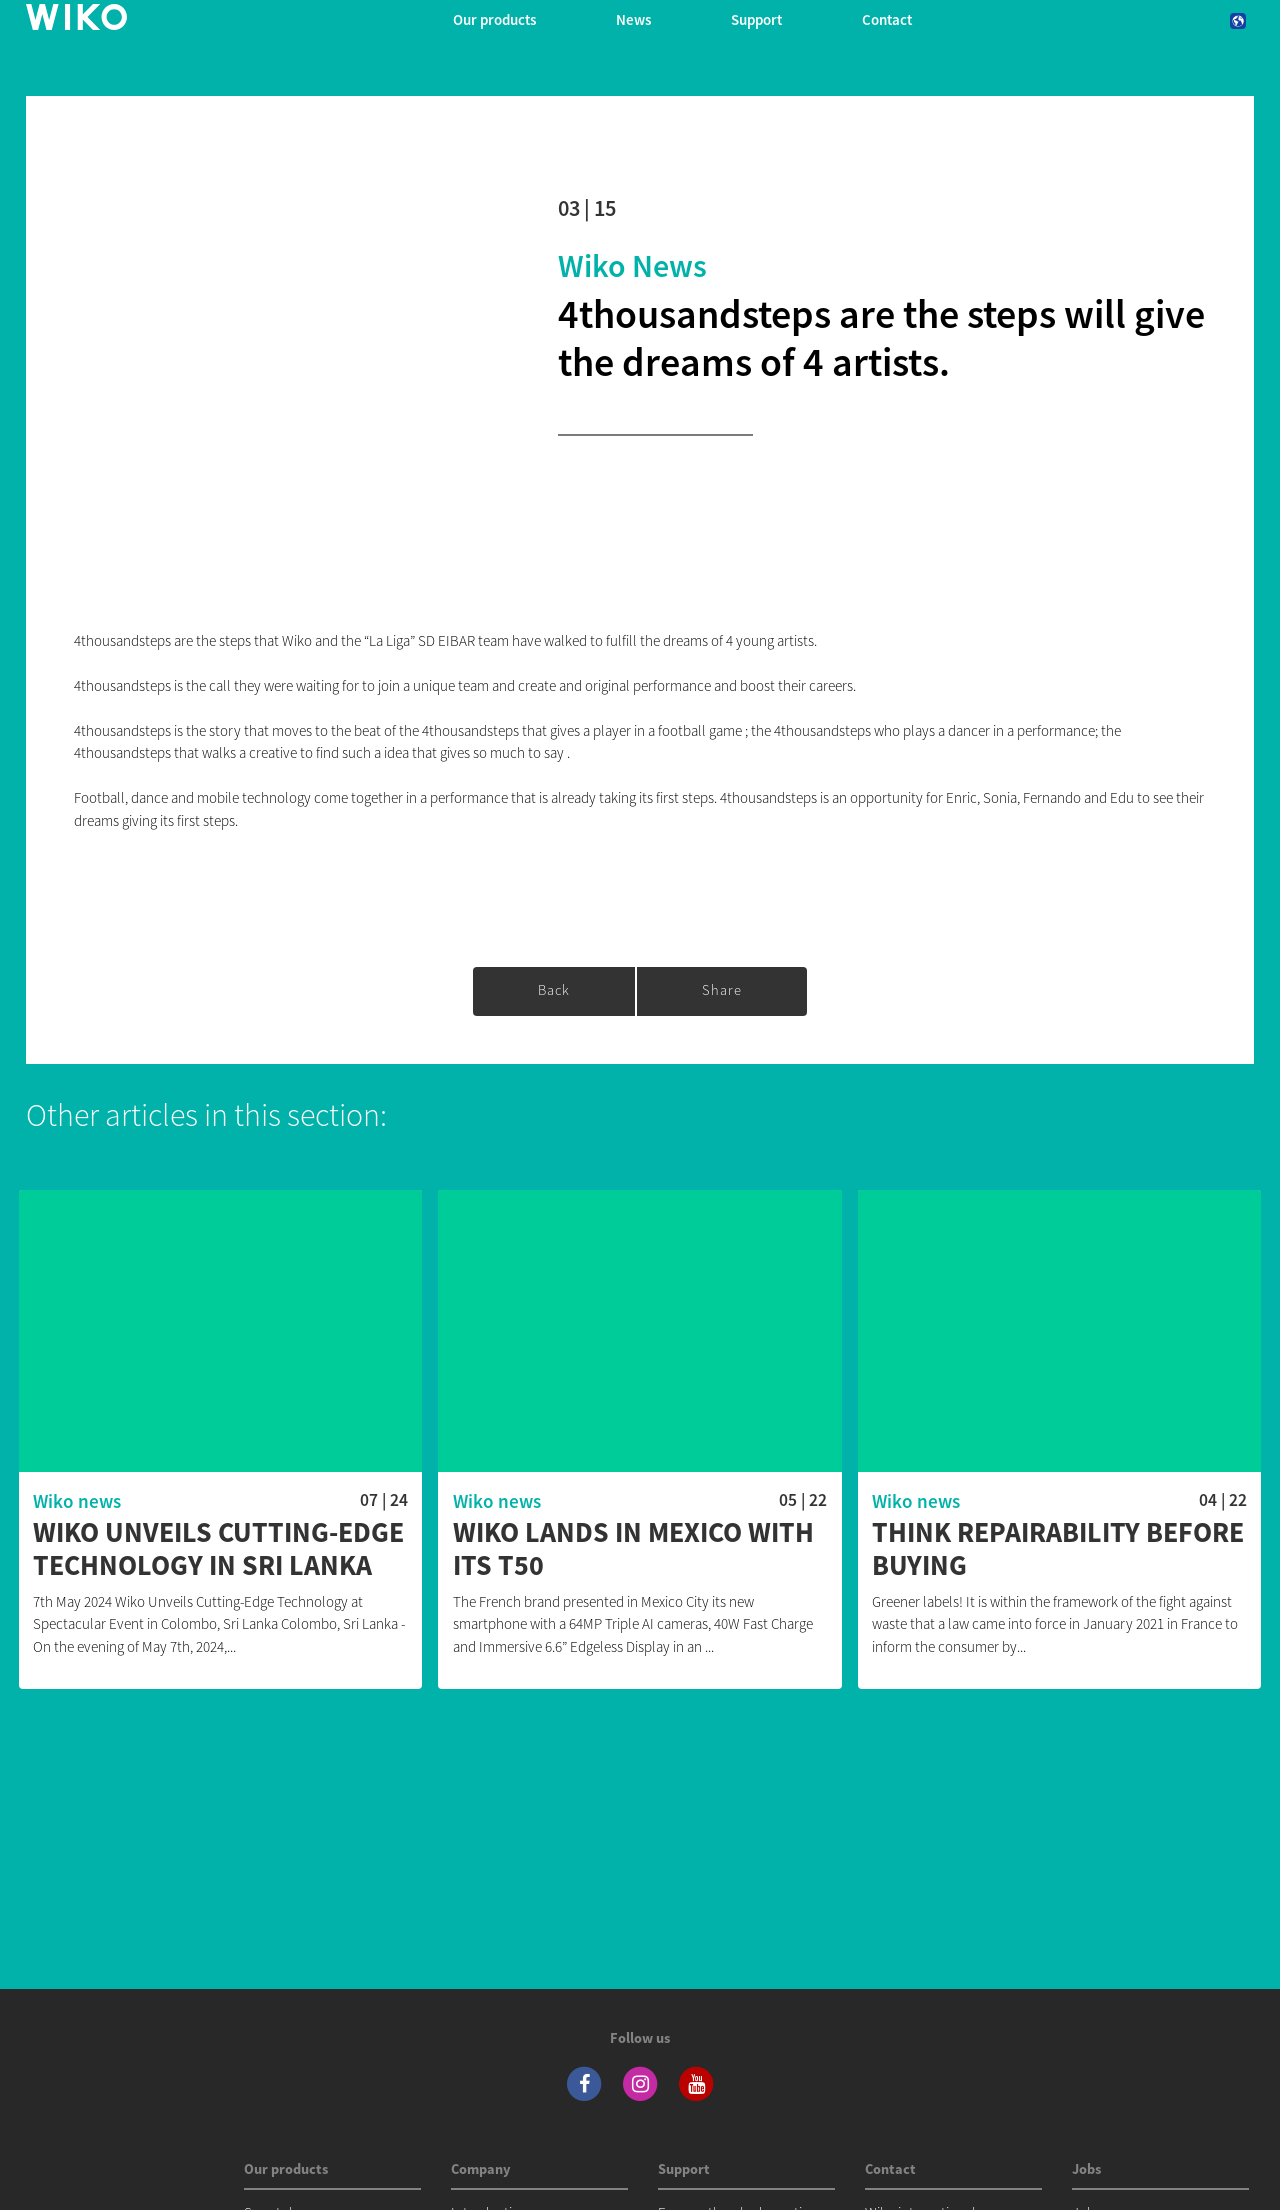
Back (554, 990)
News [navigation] (633, 19)
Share (722, 990)
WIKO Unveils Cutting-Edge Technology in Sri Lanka (218, 1549)
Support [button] (756, 19)
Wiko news (632, 266)
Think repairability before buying (1058, 1549)
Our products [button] (494, 19)
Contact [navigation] (887, 19)
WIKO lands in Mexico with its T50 (633, 1549)
